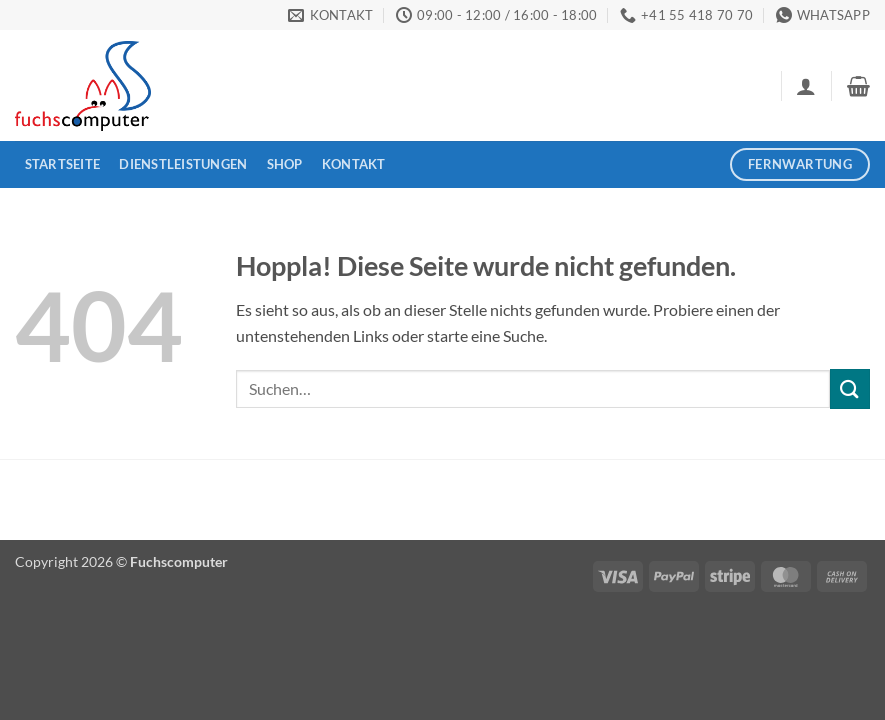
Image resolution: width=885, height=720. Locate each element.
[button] (806, 86)
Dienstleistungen (183, 164)
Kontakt (354, 164)
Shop (285, 164)
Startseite (63, 164)
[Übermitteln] (850, 388)
